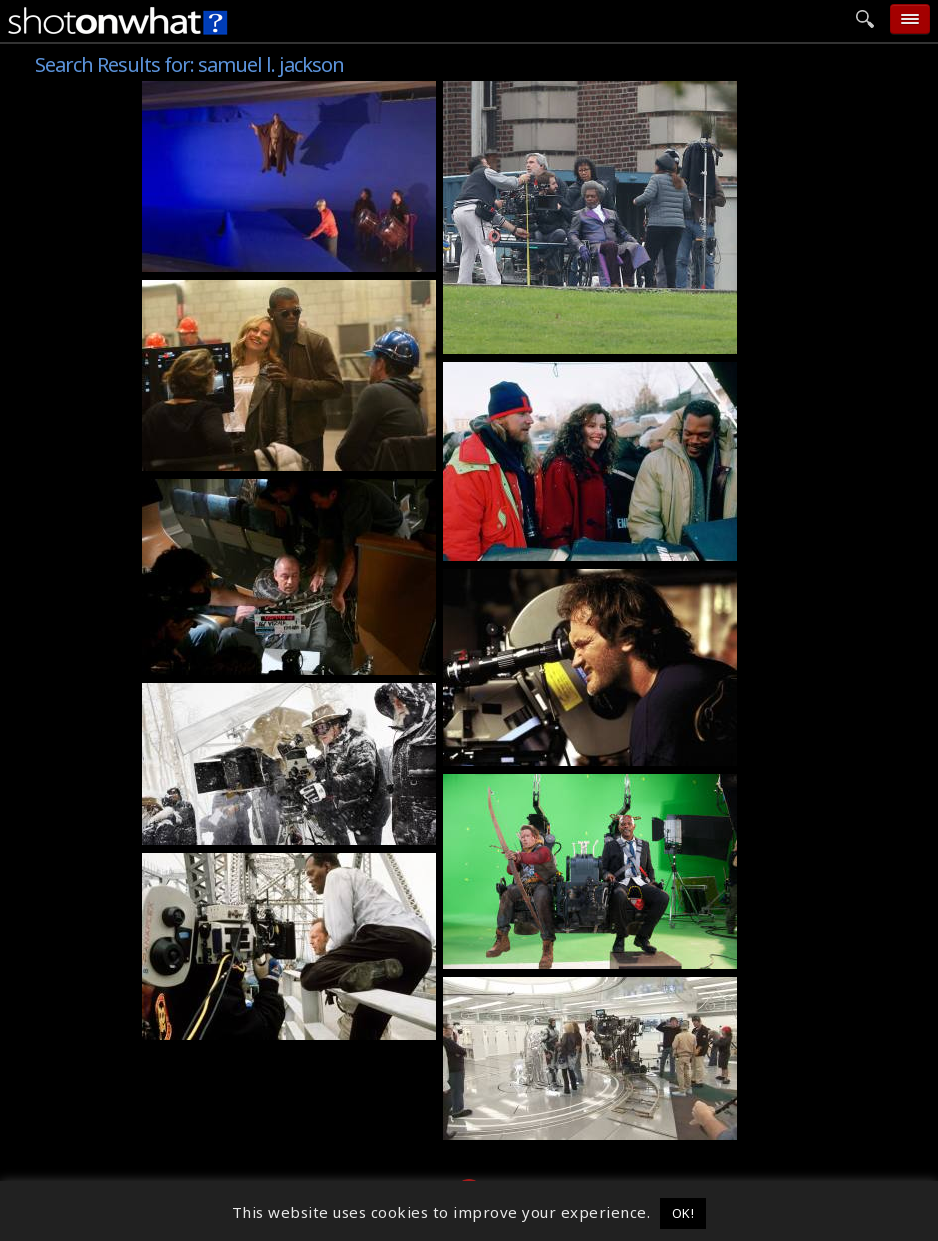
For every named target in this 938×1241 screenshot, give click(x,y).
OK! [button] (683, 1213)
